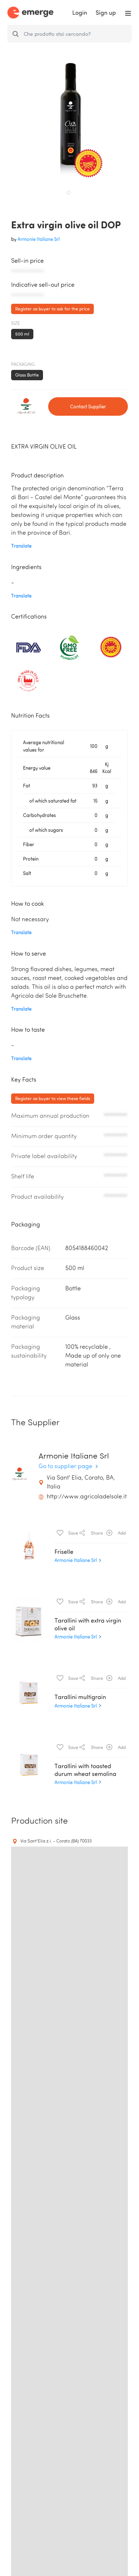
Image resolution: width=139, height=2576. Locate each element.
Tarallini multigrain (80, 1696)
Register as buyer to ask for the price (52, 309)
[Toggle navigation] (128, 13)
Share (91, 1532)
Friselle (63, 1551)
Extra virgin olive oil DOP (66, 224)
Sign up (106, 12)
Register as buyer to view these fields (52, 1098)
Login (79, 12)
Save (67, 1532)
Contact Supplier (88, 406)
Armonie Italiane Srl (38, 239)
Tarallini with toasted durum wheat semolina (85, 1769)
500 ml (22, 334)
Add (116, 1532)
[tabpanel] (70, 118)
